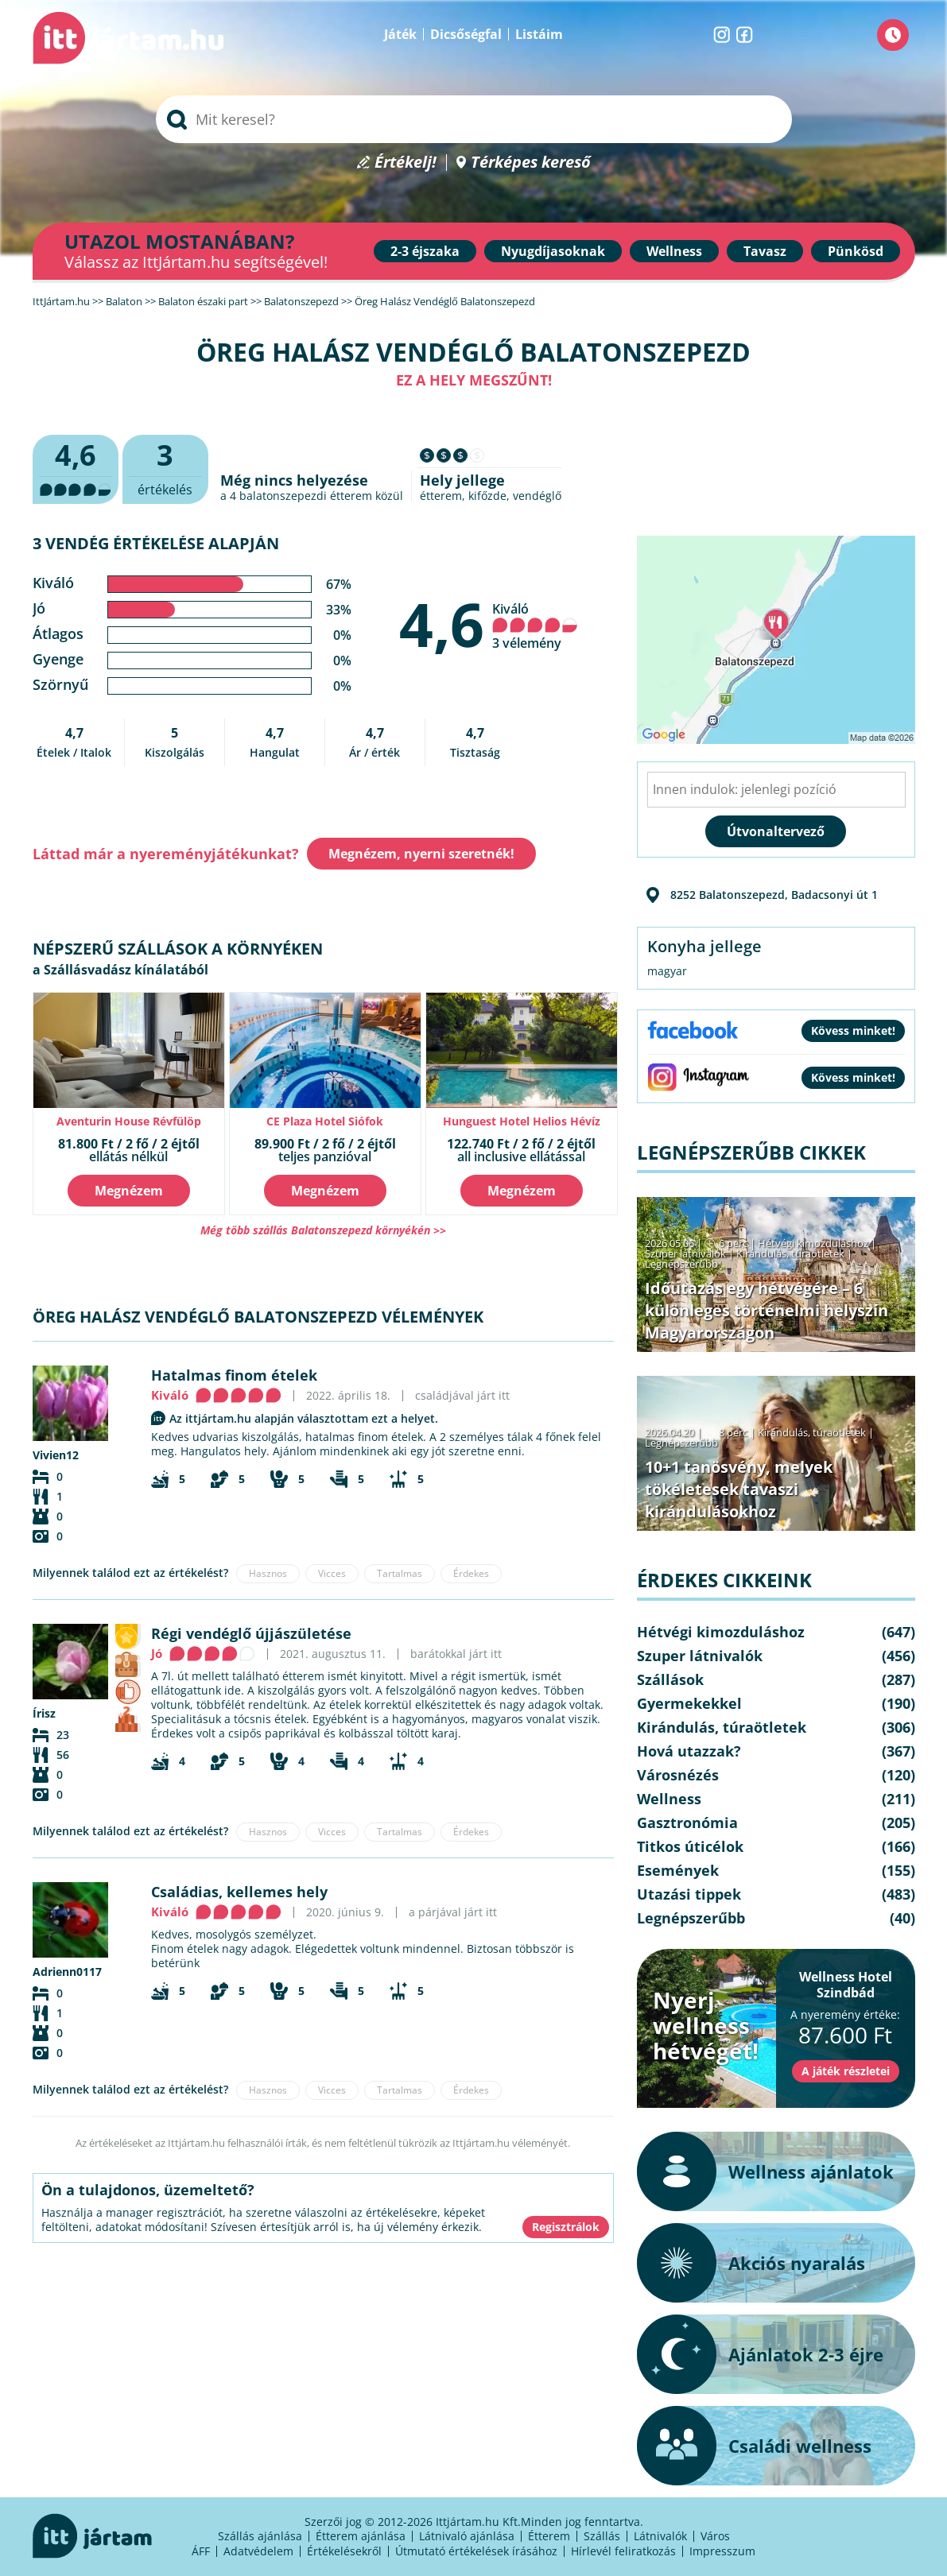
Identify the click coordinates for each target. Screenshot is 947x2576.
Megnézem (129, 1190)
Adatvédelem (258, 2551)
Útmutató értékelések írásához (476, 2551)
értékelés (165, 467)
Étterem (549, 2535)
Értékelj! (406, 162)
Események (678, 1870)
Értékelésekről (344, 2551)
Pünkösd (855, 251)
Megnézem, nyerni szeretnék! (421, 853)
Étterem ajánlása (361, 2535)
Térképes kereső (531, 162)
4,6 (441, 623)
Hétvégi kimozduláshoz (813, 1243)
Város (715, 2535)
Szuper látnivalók (685, 1253)
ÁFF (201, 2551)
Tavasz (764, 251)
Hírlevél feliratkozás (623, 2551)
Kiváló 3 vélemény (535, 626)
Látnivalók (660, 2535)
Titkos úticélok (690, 1846)
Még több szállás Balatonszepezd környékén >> (323, 1230)
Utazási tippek (689, 1894)
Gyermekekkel (689, 1703)
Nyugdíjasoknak (553, 251)
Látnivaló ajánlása (466, 2535)
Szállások (670, 1679)
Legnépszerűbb (681, 1264)
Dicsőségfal (466, 34)
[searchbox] (474, 119)
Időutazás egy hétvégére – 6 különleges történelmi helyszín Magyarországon (766, 1310)
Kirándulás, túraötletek (790, 1253)
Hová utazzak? (689, 1751)
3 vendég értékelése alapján (156, 543)
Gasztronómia (687, 1822)
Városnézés (678, 1775)
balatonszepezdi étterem (305, 495)
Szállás (602, 2535)
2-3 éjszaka (425, 251)
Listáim (539, 34)
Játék (400, 34)
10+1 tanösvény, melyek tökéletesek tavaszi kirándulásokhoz (739, 1489)
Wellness (674, 251)
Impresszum (722, 2551)
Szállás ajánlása (260, 2535)
